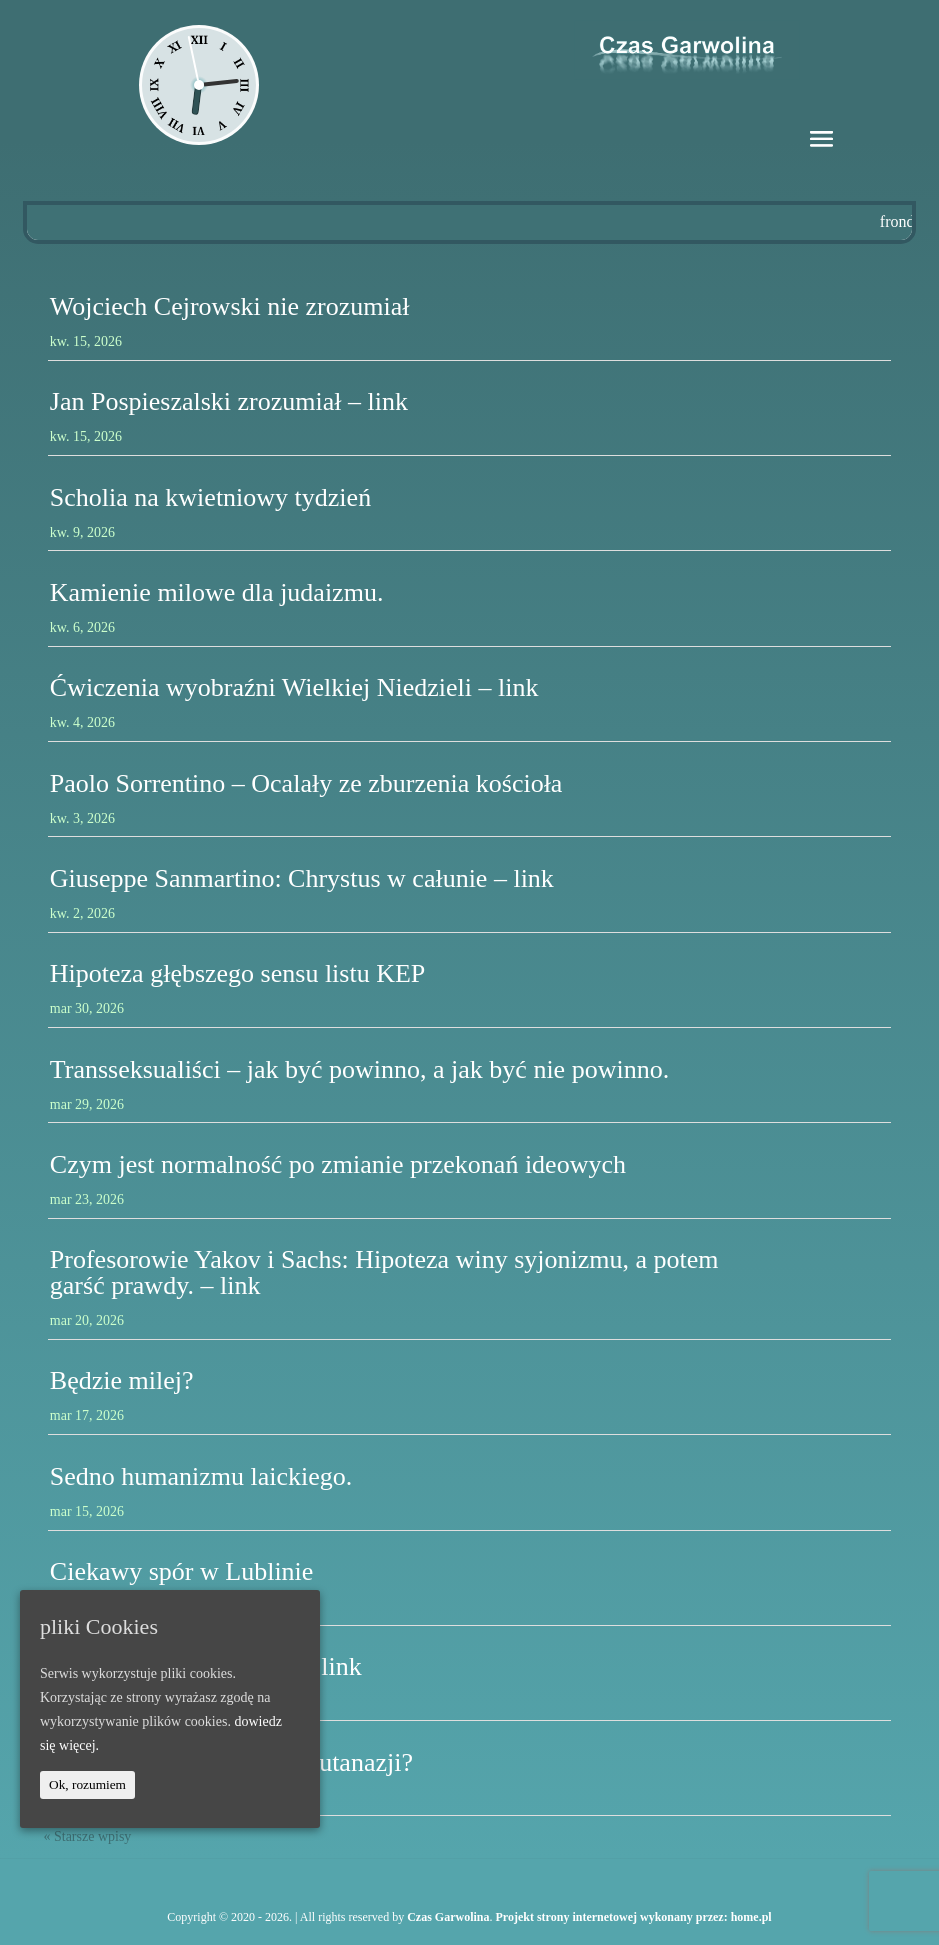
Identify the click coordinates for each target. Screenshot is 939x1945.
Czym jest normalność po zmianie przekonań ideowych (338, 1164)
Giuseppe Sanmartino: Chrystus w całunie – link (302, 878)
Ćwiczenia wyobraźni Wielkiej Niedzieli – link (294, 687)
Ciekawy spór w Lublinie (182, 1571)
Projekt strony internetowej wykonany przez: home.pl (634, 1917)
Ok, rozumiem (87, 1784)
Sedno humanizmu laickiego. (201, 1476)
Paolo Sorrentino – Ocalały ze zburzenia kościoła (306, 783)
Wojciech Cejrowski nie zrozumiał (230, 306)
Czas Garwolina (448, 1917)
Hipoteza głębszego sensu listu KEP (238, 973)
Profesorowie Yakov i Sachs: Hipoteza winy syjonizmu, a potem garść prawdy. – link (384, 1272)
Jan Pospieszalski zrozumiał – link (229, 401)
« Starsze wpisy (87, 1836)
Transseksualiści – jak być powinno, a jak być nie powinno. (359, 1069)
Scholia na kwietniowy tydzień (210, 497)
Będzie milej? (122, 1380)
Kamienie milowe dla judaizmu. (217, 592)
